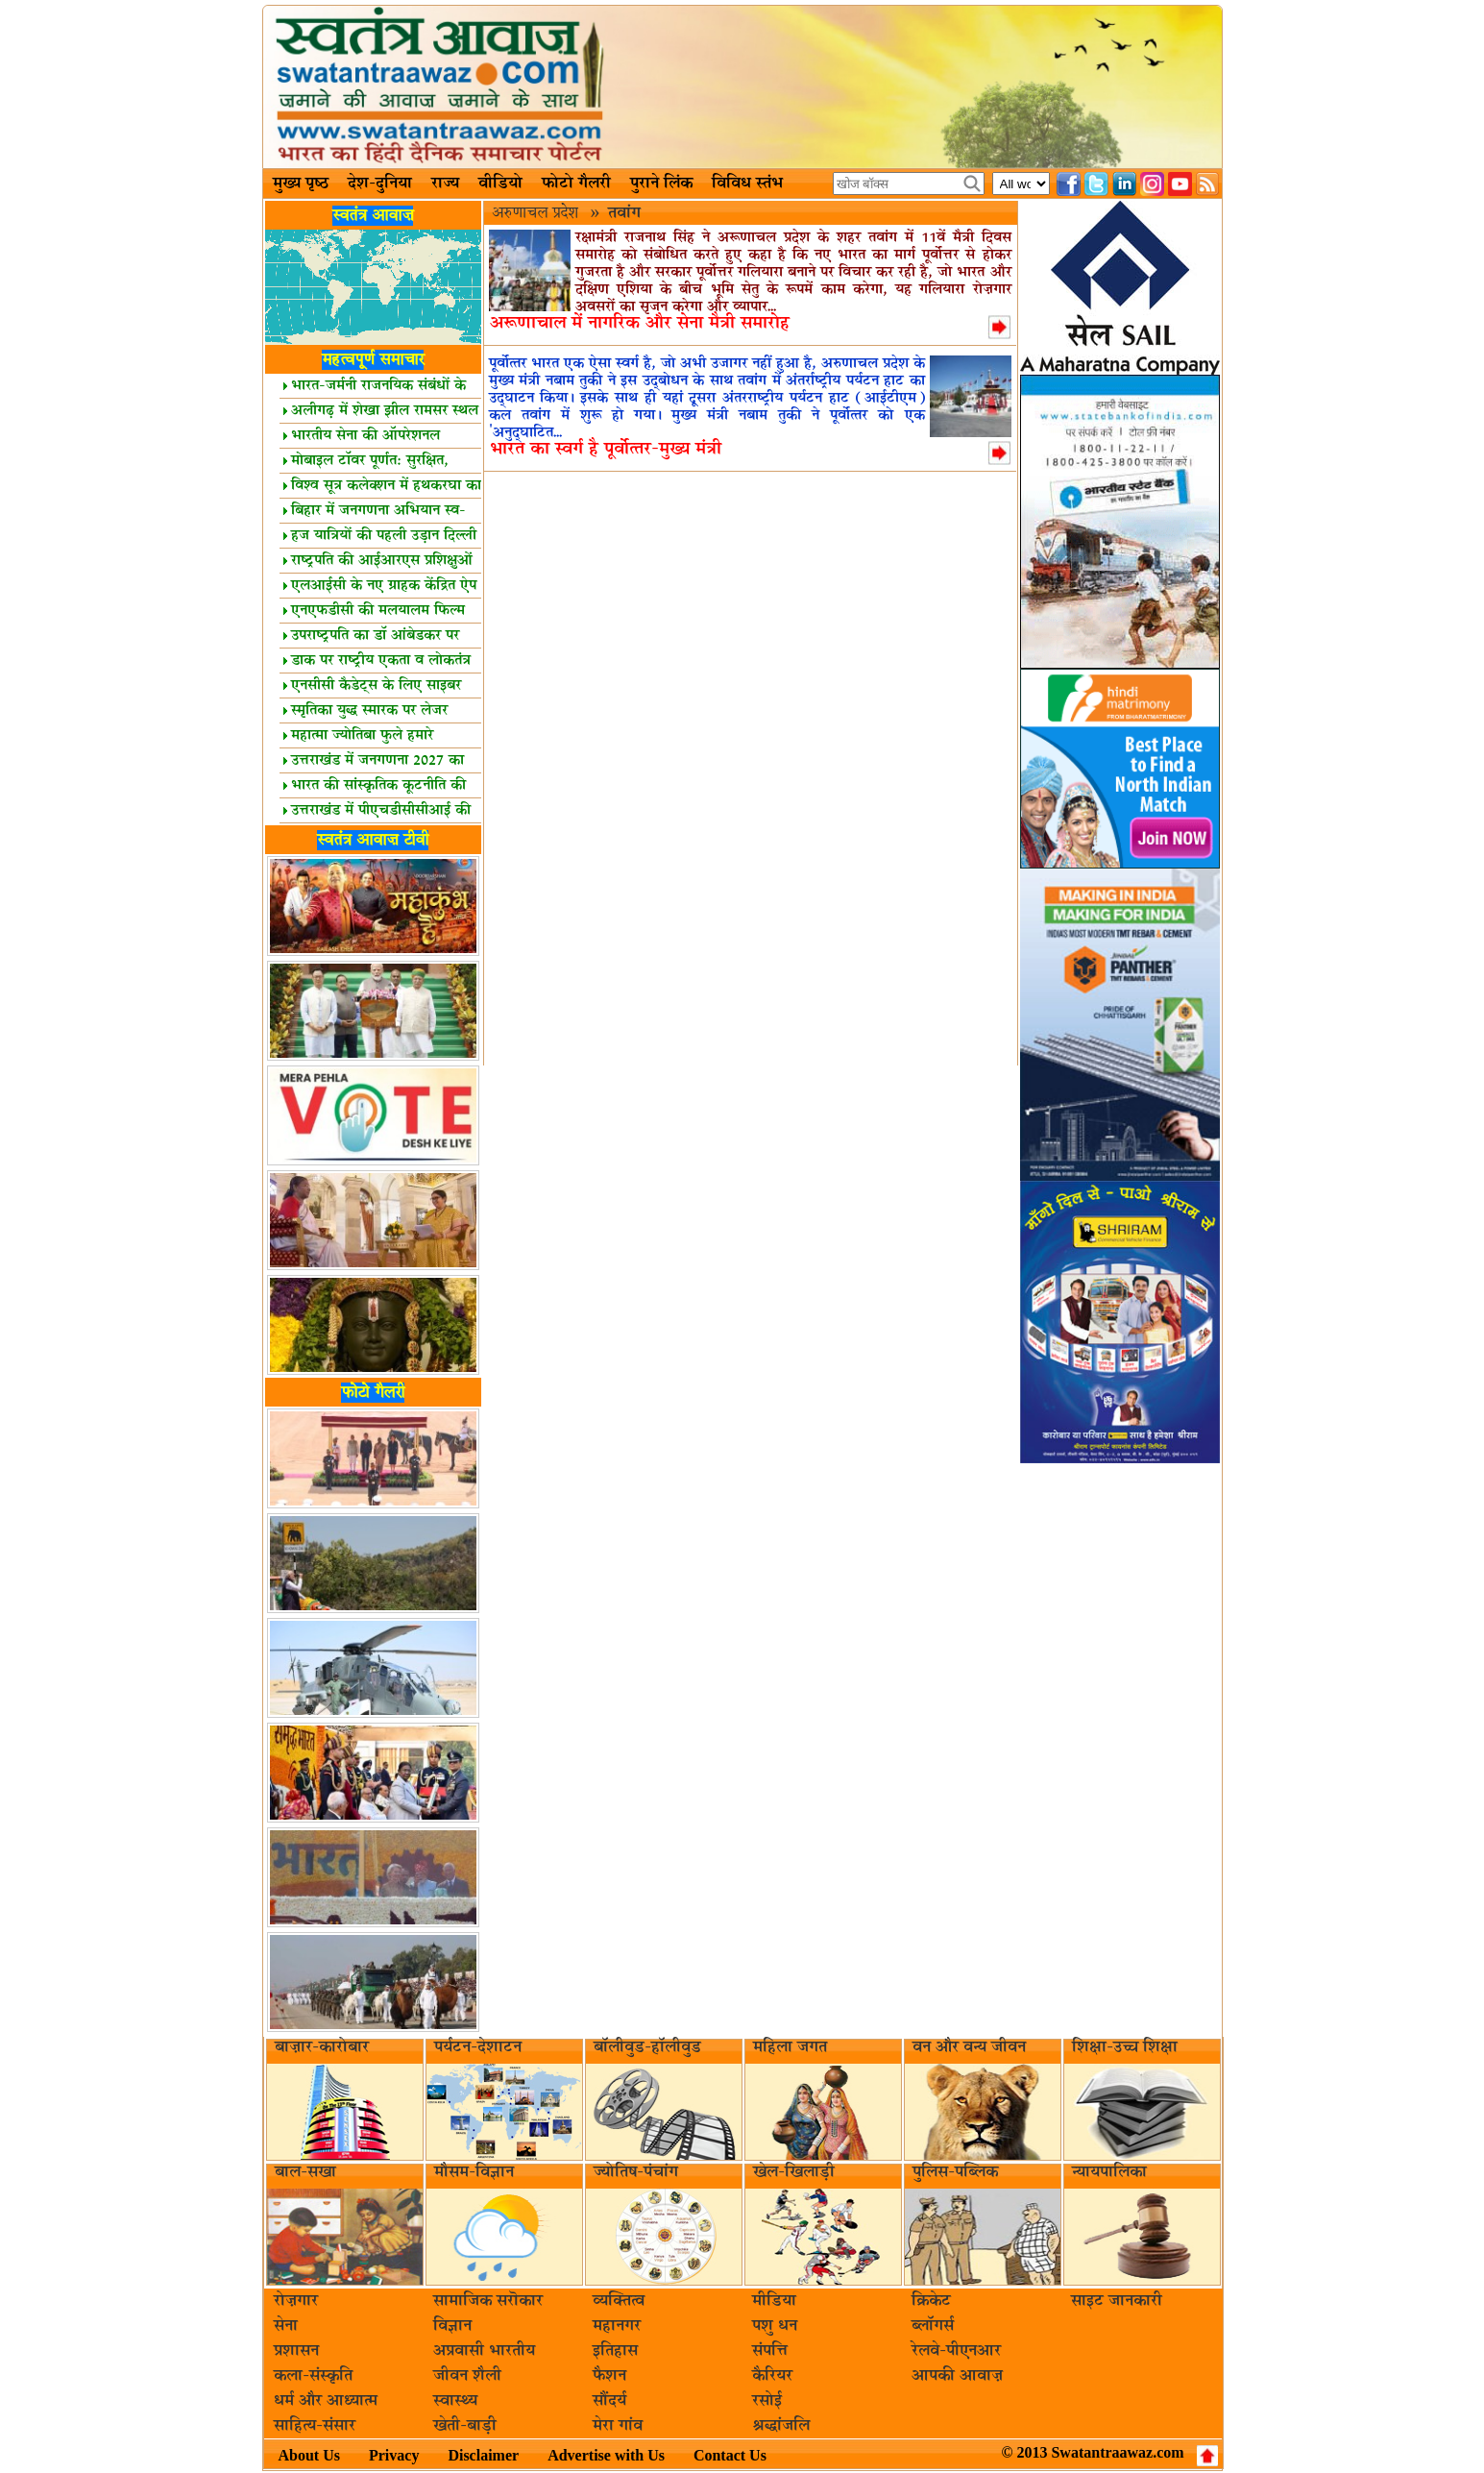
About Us (309, 2455)
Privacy (394, 2455)
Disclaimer (483, 2455)
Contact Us (729, 2455)
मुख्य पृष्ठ (300, 183)
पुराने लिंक (661, 183)
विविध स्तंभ (747, 183)
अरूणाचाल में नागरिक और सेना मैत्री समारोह (640, 323)
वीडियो (500, 183)
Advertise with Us (606, 2455)
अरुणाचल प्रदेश (537, 213)
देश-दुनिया (380, 183)
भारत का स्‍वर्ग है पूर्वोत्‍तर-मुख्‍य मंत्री (605, 449)
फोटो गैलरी (576, 183)
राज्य (445, 183)
